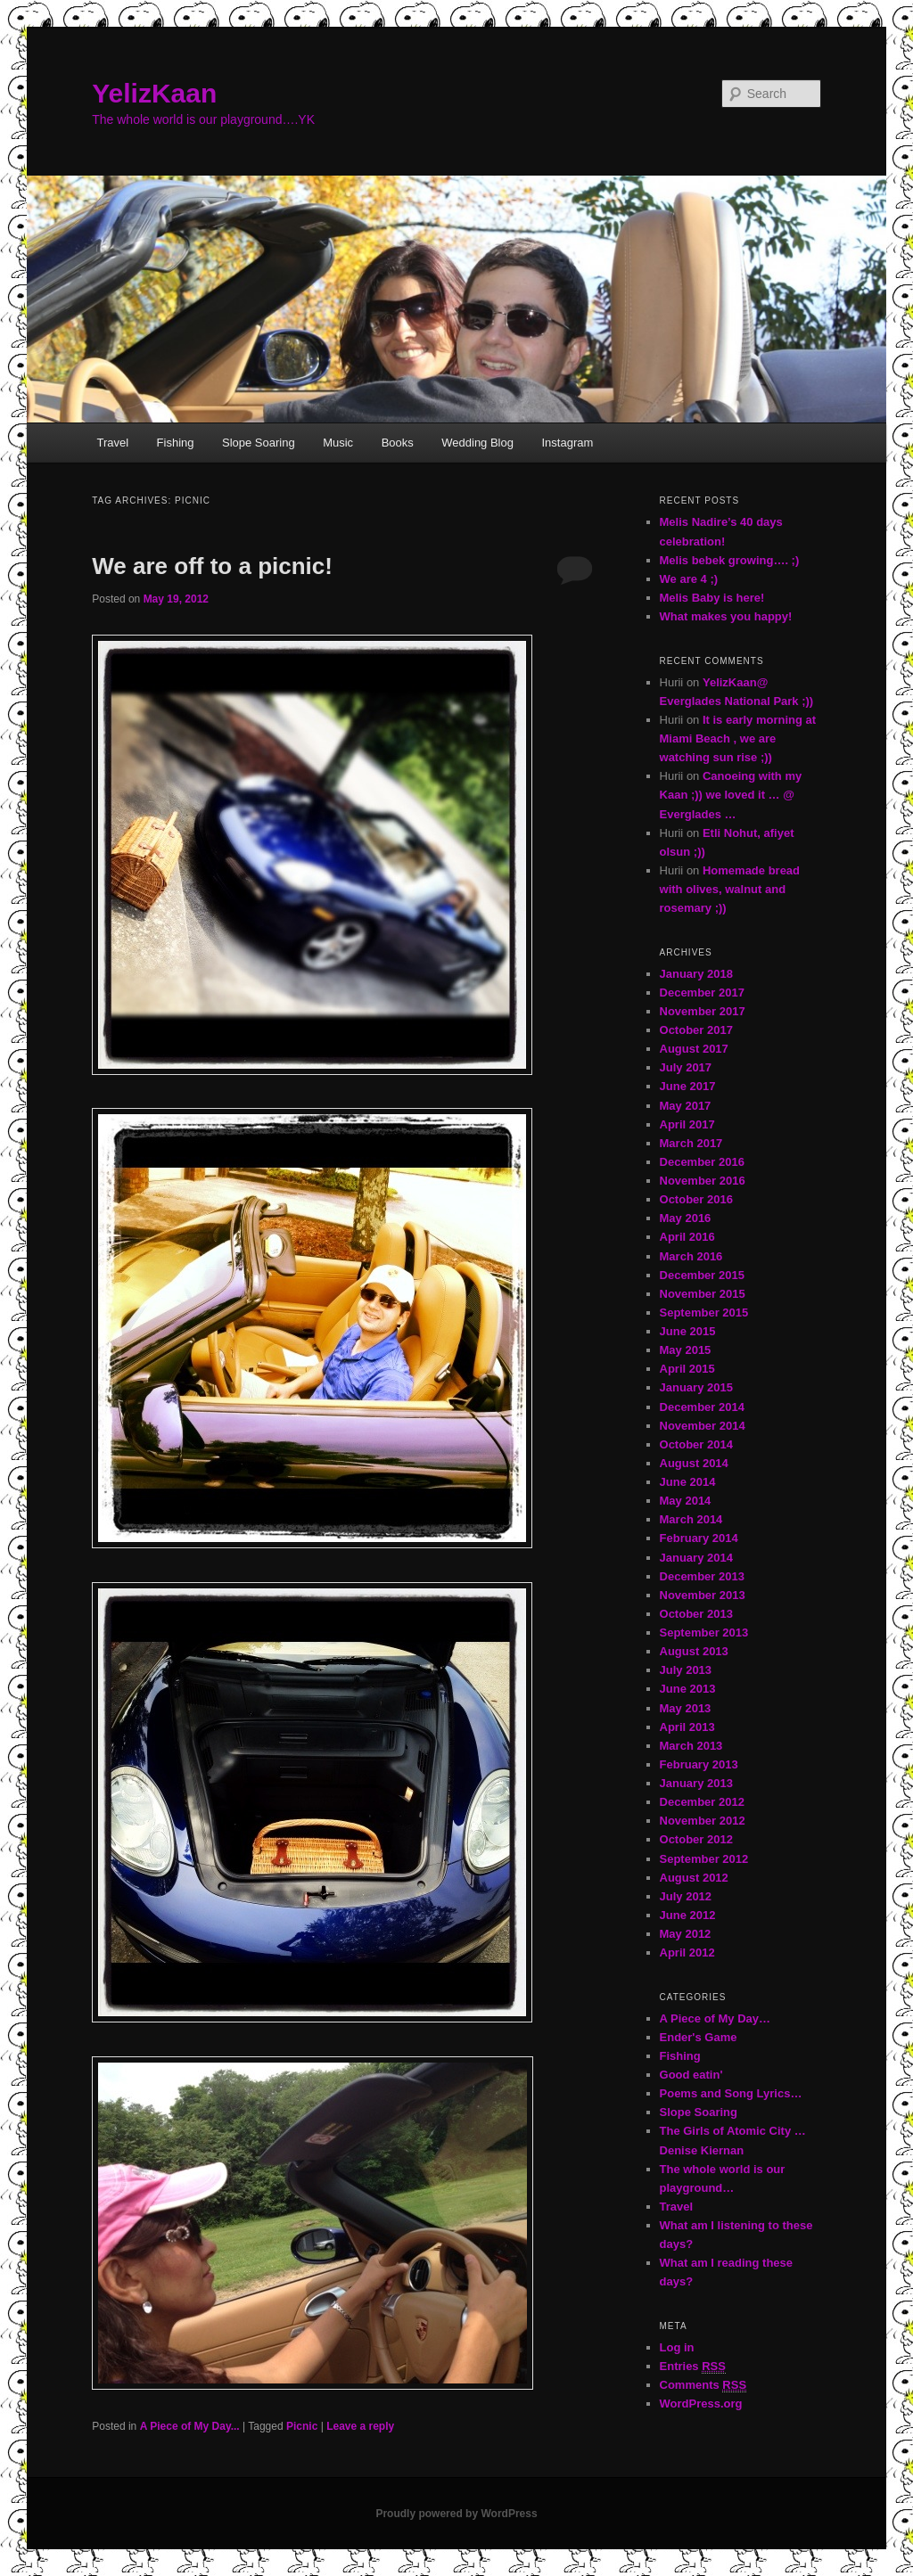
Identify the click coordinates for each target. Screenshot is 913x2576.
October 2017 (696, 1030)
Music (338, 442)
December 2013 (702, 1576)
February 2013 (699, 1764)
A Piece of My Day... (190, 2426)
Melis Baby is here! (712, 597)
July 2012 (686, 1896)
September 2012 (704, 1859)
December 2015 (702, 1275)
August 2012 (694, 1877)
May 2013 (685, 1708)
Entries (693, 2366)
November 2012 (702, 1820)
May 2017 (685, 1105)
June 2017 (688, 1086)
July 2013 (686, 1670)
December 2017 (702, 992)
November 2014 (702, 1425)
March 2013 (691, 1745)
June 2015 (688, 1331)
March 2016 (691, 1256)
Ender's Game (698, 2037)
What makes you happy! (726, 616)
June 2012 (688, 1915)
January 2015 (696, 1387)
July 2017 (686, 1067)
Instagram (567, 442)
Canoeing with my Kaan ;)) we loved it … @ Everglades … (731, 794)
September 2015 (704, 1312)
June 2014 (688, 1482)
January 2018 (696, 973)
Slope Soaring (258, 442)
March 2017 (691, 1143)
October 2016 (696, 1199)
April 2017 (687, 1124)
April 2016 (687, 1236)
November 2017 (702, 1011)
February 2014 (699, 1538)
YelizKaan (154, 93)
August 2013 (694, 1651)
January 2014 (696, 1557)
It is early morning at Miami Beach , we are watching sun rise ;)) (738, 738)
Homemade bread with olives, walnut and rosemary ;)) (730, 889)
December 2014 (702, 1407)
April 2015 (687, 1368)
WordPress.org (701, 2403)
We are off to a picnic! (212, 566)
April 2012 (687, 1952)
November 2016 (702, 1180)
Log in (677, 2347)
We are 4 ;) (689, 579)
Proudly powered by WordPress (456, 2513)
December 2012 (702, 1802)
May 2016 (685, 1218)
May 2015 (685, 1350)
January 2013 (696, 1783)
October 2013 (696, 1613)
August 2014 (694, 1463)
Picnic (301, 2426)
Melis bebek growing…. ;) (730, 560)
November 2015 (702, 1293)
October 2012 (696, 1839)
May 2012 (685, 1933)
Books (398, 442)
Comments (703, 2385)
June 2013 (688, 1688)
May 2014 (685, 1500)
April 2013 (687, 1727)
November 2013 (702, 1595)
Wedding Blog (477, 442)
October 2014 (696, 1444)
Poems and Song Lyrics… (731, 2093)
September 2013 (704, 1632)
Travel (112, 442)
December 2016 (702, 1162)
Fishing (175, 442)
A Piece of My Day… (715, 2018)
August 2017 (694, 1048)
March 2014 (691, 1519)
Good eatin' (691, 2074)
